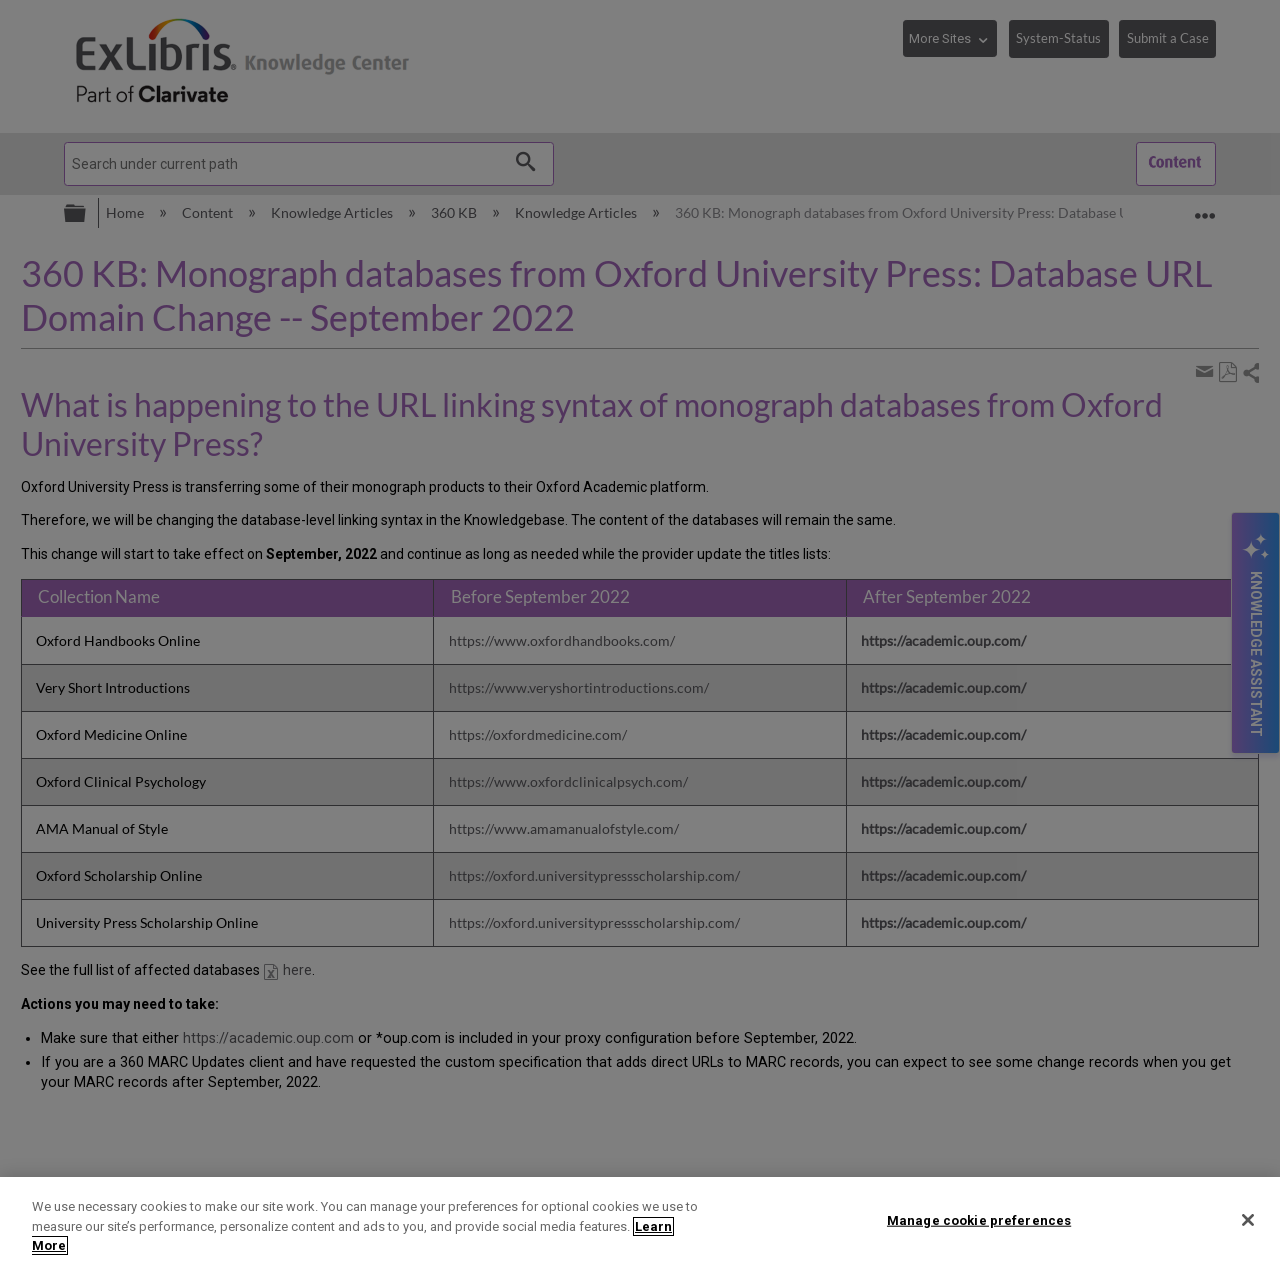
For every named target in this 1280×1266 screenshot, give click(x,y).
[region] (640, 1221)
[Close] (1248, 1220)
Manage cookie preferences (979, 1219)
